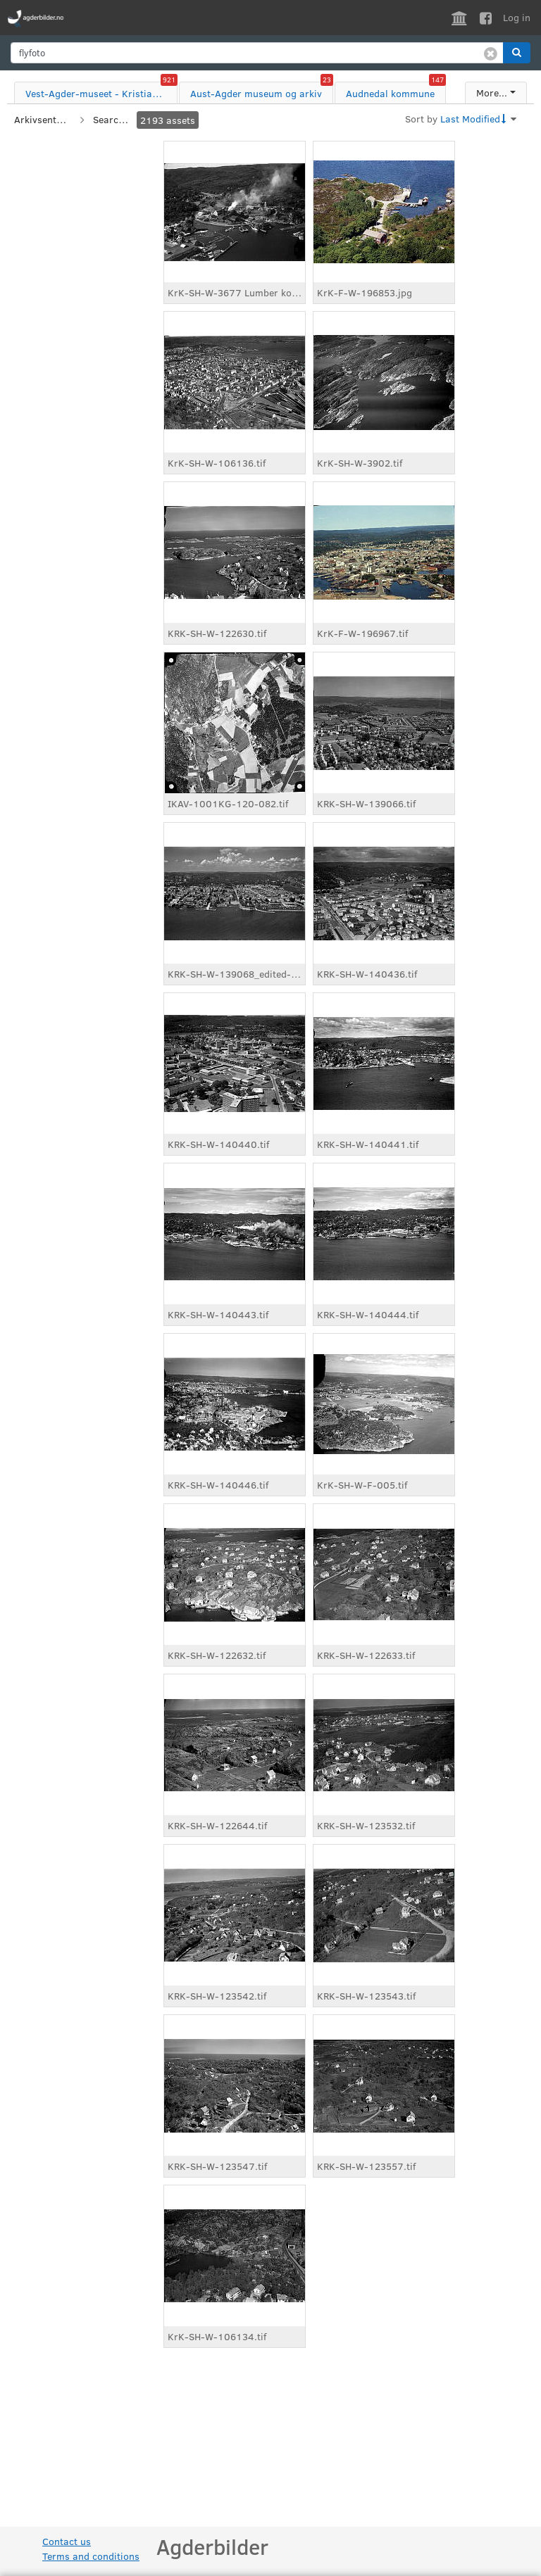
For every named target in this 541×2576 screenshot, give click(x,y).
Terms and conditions (90, 2556)
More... (491, 92)
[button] (516, 52)
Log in (516, 17)
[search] (257, 52)
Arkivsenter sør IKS (42, 119)
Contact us (66, 2541)
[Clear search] (490, 52)
